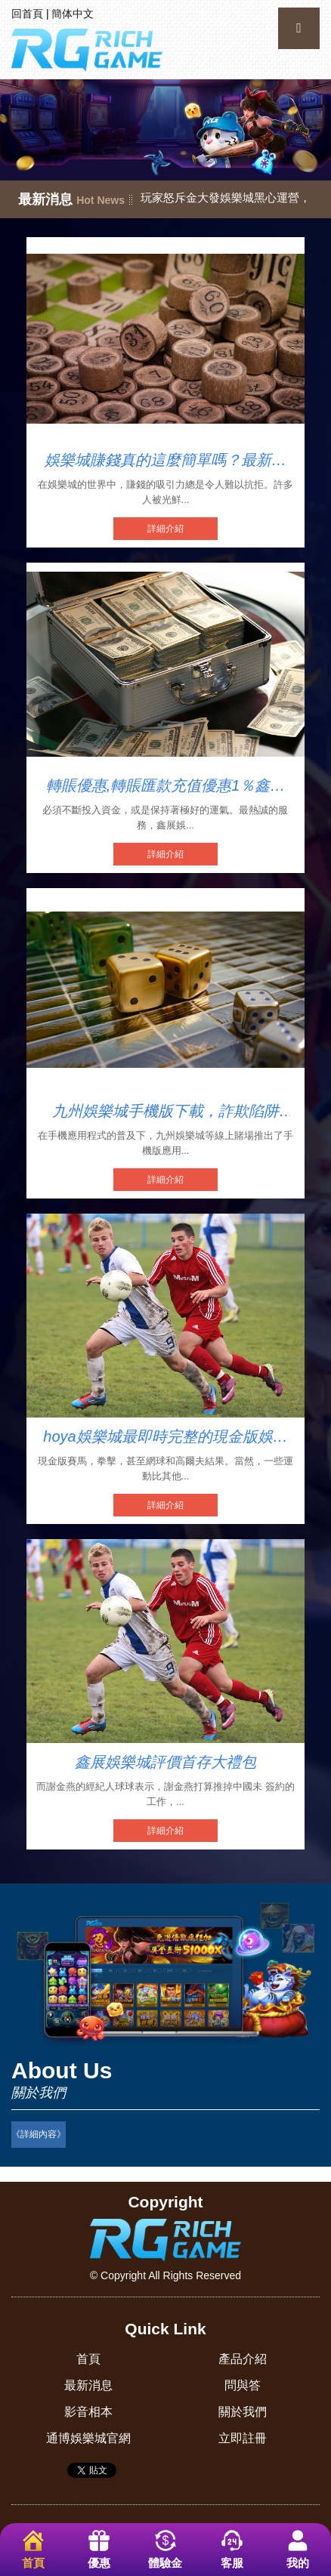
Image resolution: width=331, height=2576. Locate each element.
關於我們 (242, 2411)
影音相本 (88, 2411)
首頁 (88, 2358)
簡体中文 (72, 14)
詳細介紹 (165, 528)
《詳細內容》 (38, 2134)
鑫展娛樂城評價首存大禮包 (165, 1762)
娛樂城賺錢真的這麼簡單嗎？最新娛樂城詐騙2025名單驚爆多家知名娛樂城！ (166, 461)
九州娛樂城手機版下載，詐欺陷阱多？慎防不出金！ (165, 1112)
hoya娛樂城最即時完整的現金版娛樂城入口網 (165, 1437)
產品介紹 (242, 2358)
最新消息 (88, 2385)
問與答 (242, 2385)
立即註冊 (242, 2438)
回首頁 (27, 14)
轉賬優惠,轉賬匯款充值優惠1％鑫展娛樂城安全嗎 (166, 786)
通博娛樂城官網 (88, 2438)
